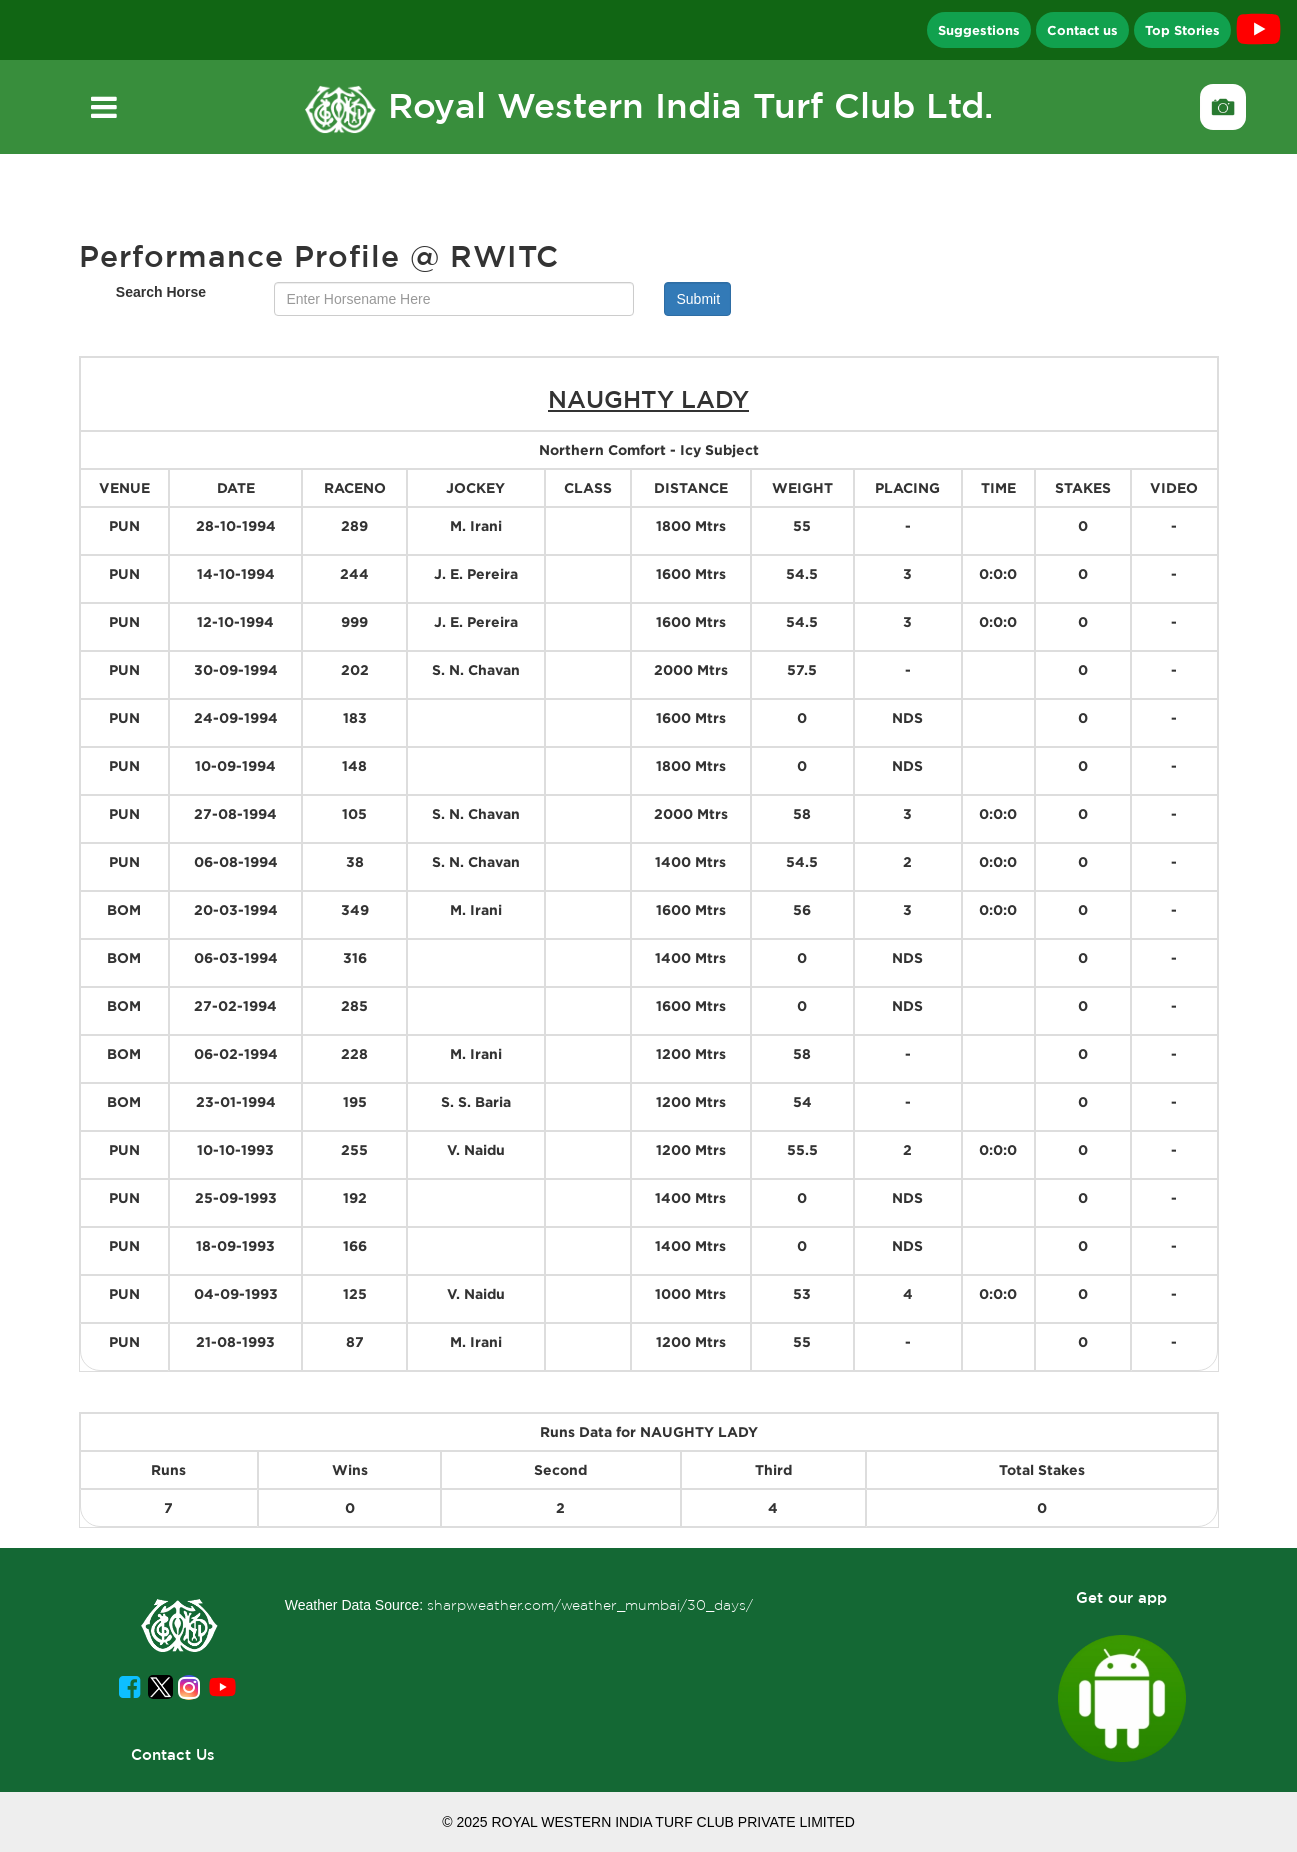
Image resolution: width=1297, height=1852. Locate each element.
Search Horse (161, 292)
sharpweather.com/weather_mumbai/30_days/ (590, 1605)
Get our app (1121, 1597)
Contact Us (173, 1754)
